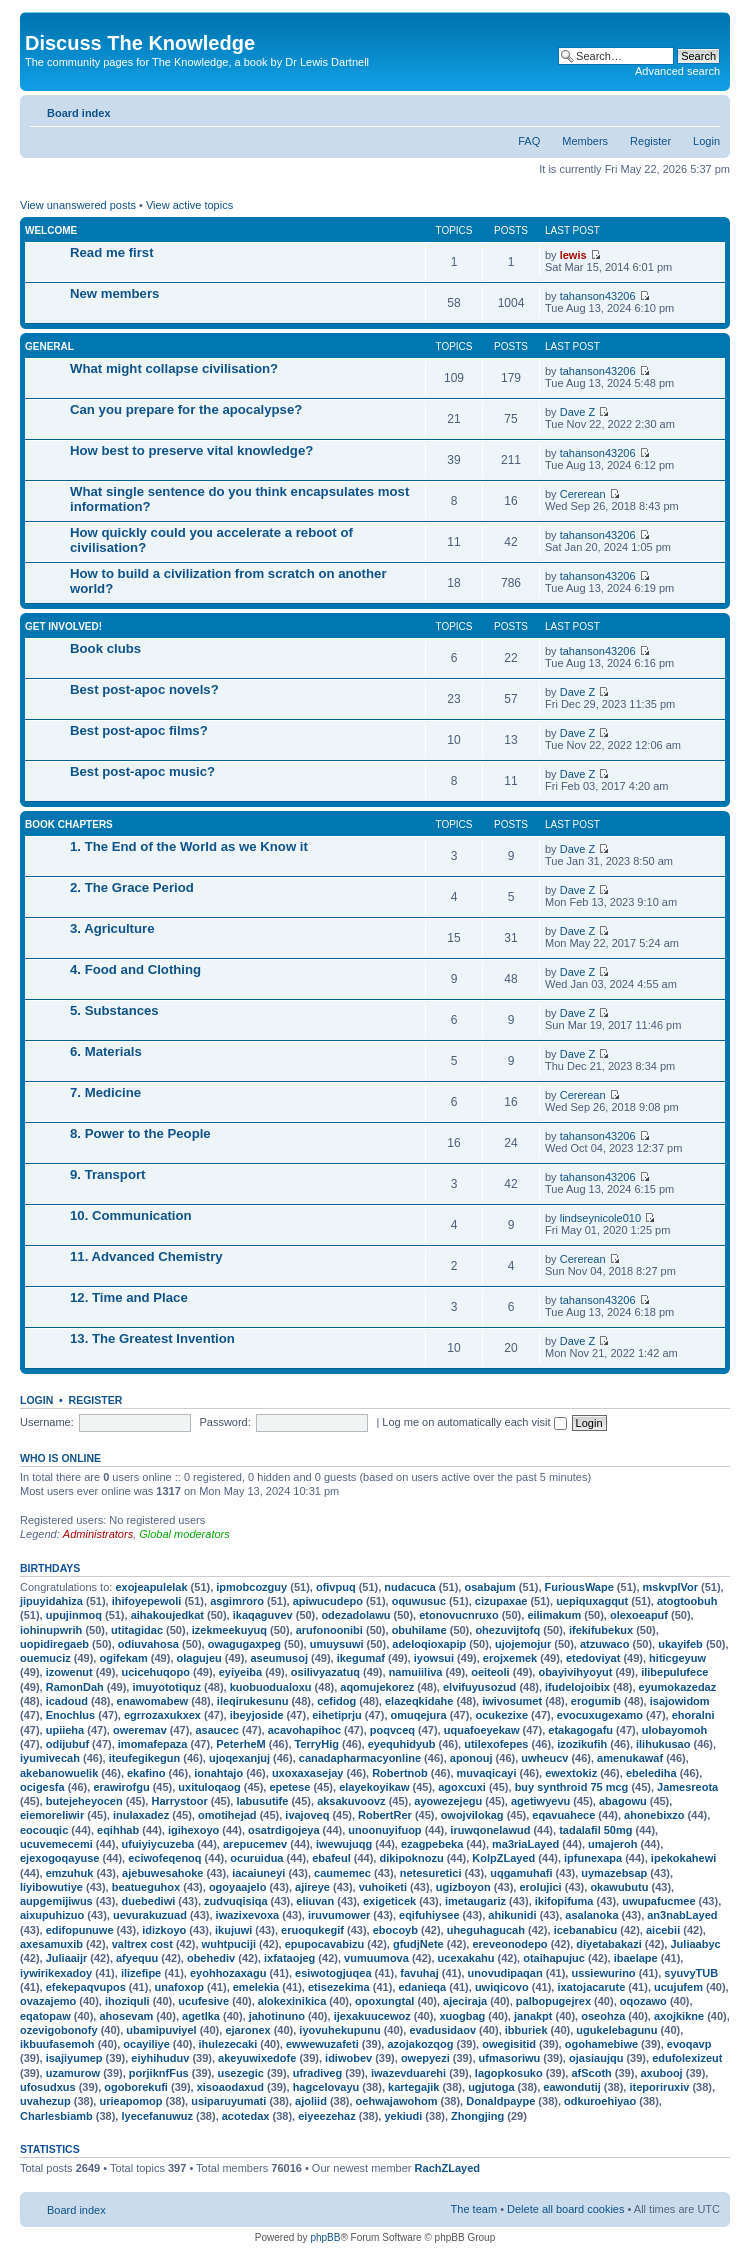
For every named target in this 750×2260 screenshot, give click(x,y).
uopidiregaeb (54, 1644)
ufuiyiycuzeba (158, 1844)
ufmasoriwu (510, 2058)
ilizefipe (141, 1973)
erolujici (540, 1887)
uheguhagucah (486, 1930)
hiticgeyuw (677, 1658)
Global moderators (184, 1534)
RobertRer (385, 1815)
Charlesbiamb (56, 2116)
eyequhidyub (402, 1744)
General (49, 346)
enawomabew (153, 1701)
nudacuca (409, 1587)
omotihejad (227, 1815)
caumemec (342, 1873)
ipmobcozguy (251, 1587)
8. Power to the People (140, 1133)
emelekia (256, 1987)
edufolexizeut (687, 2058)
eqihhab (118, 1830)
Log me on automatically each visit (474, 1422)
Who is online (60, 1458)
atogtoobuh (687, 1601)
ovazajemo (48, 2001)
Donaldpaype (500, 2101)
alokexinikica (292, 2001)
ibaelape (636, 1958)
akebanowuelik (59, 1773)
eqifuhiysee (429, 1915)
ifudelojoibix (577, 1687)
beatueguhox (146, 1887)
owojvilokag (472, 1815)
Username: (47, 1422)
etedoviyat (593, 1658)
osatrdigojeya (284, 1830)
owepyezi (425, 2058)
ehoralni (693, 1715)
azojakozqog (420, 2044)
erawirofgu (121, 1787)
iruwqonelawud (490, 1830)
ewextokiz (571, 1773)
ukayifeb (680, 1644)
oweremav (140, 1730)
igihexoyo (193, 1830)
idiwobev (348, 2058)
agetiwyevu (540, 1801)
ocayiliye (146, 2044)
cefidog (336, 1701)
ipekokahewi (683, 1858)
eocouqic (44, 1830)
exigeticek (389, 1901)
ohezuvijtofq (507, 1630)
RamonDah (75, 1687)
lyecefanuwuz (157, 2116)
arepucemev (255, 1844)
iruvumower (339, 1915)
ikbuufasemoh (57, 2044)
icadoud (67, 1701)
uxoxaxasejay (308, 1773)
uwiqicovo (502, 1987)
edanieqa (422, 1987)
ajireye (312, 1887)
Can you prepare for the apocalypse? (186, 409)
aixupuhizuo (52, 1915)
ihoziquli (127, 2001)
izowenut (69, 1672)
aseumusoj (278, 1658)
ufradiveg (318, 2073)
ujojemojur (523, 1644)
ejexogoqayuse (59, 1858)
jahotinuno (277, 2016)
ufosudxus (48, 2087)
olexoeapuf (639, 1615)
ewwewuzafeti (322, 2044)
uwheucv (544, 1758)
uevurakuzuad (150, 1915)
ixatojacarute (591, 1987)
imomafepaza (153, 1744)
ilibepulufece (674, 1672)
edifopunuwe (80, 1930)
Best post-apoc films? (139, 730)
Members (585, 141)
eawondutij (571, 2087)
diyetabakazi (608, 1944)
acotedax (246, 2116)
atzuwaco (605, 1644)
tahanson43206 (598, 296)
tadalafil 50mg (595, 1830)
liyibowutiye (51, 1887)
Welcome (51, 230)
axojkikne (679, 2016)
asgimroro (237, 1601)
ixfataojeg (289, 1958)
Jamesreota (687, 1787)
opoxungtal (384, 2001)
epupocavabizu (324, 1944)
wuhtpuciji (229, 1944)
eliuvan (315, 1901)
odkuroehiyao (600, 2101)
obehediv (211, 1958)
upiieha (65, 1730)
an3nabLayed (682, 1915)
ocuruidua (256, 1858)
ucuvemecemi (56, 1844)
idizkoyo (164, 1930)
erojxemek (510, 1658)
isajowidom (680, 1701)
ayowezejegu (448, 1801)
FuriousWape (579, 1587)
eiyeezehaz (326, 2116)
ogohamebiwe (601, 2044)
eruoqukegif (312, 1930)
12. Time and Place (129, 1297)
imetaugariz (475, 1901)
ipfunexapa (593, 1858)
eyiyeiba (240, 1672)
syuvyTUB (691, 1973)
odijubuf (67, 1744)
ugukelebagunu (616, 2030)
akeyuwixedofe (257, 2058)
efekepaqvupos (86, 1987)
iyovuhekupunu (339, 2030)
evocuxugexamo (600, 1715)
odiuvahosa (148, 1644)
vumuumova (376, 1958)
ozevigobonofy (59, 2030)
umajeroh (613, 1844)
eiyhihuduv (160, 2058)
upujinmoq (74, 1615)
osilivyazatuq (325, 1672)
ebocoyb (395, 1930)
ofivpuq (336, 1587)
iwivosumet (512, 1701)
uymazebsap (614, 1873)
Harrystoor (179, 1801)
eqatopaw (45, 2016)
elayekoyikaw (374, 1787)
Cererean (583, 494)
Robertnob (400, 1773)
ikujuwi (233, 1930)
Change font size (705, 109)
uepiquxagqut (592, 1601)
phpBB (325, 2237)
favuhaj (419, 1973)
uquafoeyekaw (482, 1730)
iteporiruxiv (659, 2087)
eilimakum (554, 1615)
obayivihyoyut (575, 1672)
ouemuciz (45, 1658)
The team (474, 2209)
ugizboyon (463, 1887)
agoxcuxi (462, 1787)
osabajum (489, 1587)
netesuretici (431, 1873)
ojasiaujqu (596, 2058)
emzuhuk (70, 1873)
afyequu (137, 1958)
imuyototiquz (166, 1687)
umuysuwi (337, 1644)
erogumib (596, 1701)
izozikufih (582, 1744)
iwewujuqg (344, 1844)
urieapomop (130, 2101)
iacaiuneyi (258, 1873)
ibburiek (526, 2030)
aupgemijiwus (56, 1901)
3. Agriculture (112, 928)
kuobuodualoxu (271, 1687)
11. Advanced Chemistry (146, 1256)
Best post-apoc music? (142, 771)
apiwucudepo (328, 1601)
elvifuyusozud (479, 1687)
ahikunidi (512, 1915)
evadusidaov (442, 2030)
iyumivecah (50, 1758)
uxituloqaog (209, 1787)
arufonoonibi (329, 1630)
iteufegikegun (145, 1758)
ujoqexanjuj (239, 1758)
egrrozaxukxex (162, 1715)
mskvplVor (670, 1587)
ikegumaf (361, 1658)
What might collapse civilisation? (174, 368)
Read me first (112, 252)
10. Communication (131, 1215)
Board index (79, 113)
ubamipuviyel (161, 2030)
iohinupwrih (51, 1630)
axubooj (662, 2073)
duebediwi (148, 1901)
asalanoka (591, 1915)
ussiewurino (603, 1973)
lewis (573, 255)
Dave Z (577, 412)
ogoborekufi (136, 2087)
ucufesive (203, 2001)
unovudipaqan (505, 1973)
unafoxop (180, 1987)
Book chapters (69, 824)
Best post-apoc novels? (144, 689)
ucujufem (678, 1987)
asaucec (216, 1730)
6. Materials (106, 1051)
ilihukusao (663, 1744)
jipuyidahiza (51, 1601)
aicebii (663, 1930)
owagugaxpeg (244, 1644)
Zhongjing (477, 2116)
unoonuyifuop (384, 1830)
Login (706, 141)
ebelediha (651, 1773)
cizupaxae (501, 1601)
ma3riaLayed (525, 1844)
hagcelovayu (326, 2087)
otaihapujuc (554, 1958)
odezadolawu (355, 1615)
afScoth (591, 2073)
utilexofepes (496, 1744)
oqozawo (643, 2001)
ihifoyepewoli (147, 1601)
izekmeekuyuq (229, 1630)
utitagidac (137, 1630)
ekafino (146, 1773)
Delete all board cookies (565, 2209)
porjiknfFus (159, 2073)
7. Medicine (105, 1092)
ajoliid (311, 2101)
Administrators (98, 1534)
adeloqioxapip (429, 1644)
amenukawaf (630, 1758)
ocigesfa (42, 1787)
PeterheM (241, 1744)
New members (114, 293)
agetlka (201, 2016)
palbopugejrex (553, 2001)
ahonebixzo (654, 1815)
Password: (224, 1422)
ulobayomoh (674, 1730)
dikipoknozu (411, 1858)
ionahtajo (218, 1773)
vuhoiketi (383, 1887)
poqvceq (392, 1730)
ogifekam (123, 1658)
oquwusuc (419, 1601)
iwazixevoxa (248, 1915)
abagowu (623, 1801)
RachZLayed (447, 2168)
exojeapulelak (151, 1587)
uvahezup (45, 2101)
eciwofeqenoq (164, 1858)
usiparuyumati (228, 2101)
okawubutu (619, 1887)
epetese (289, 1787)
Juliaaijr (67, 1958)
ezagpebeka (432, 1844)
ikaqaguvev (263, 1615)
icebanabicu (586, 1930)
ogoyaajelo (237, 1887)
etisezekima (339, 1987)
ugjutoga (491, 2087)
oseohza (603, 2016)
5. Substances (114, 1010)
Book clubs (105, 648)
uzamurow (73, 2073)
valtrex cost (142, 1944)
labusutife (262, 1801)
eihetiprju (337, 1715)
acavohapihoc (304, 1730)
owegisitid (509, 2044)
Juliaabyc (695, 1944)
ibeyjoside (257, 1715)
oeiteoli (490, 1672)
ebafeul (331, 1858)
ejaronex (247, 2030)
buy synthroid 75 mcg (572, 1787)
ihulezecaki (228, 2044)
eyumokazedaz (678, 1687)
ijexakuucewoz (372, 2016)
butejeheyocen (84, 1801)
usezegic (240, 2073)
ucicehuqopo (155, 1672)
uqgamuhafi (521, 1873)
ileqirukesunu (253, 1701)
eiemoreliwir (52, 1815)
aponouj (471, 1758)
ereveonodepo (509, 1944)
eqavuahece (563, 1815)
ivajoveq (307, 1815)
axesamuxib (51, 1944)
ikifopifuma (564, 1901)
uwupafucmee (658, 1901)
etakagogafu (580, 1730)
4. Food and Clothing (135, 969)
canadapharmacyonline (360, 1758)
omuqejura (419, 1715)
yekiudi (403, 2116)
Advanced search (677, 71)
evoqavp (689, 2044)
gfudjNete (418, 1944)
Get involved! (63, 626)
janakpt (533, 2016)
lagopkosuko (509, 2073)
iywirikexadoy (56, 1973)
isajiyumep (74, 2058)
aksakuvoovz (351, 1801)
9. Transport (107, 1174)
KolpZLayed (503, 1858)
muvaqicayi (487, 1773)
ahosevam (126, 2016)
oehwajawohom (397, 2101)
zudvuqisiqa (236, 1901)
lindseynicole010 (600, 1218)
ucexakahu (466, 1958)
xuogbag (462, 2016)
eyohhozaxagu (228, 1973)
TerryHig (317, 1744)
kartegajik (413, 2087)
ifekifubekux (601, 1630)
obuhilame (419, 1630)
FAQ (529, 141)
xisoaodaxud (230, 2087)
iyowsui (434, 1658)
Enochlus (71, 1715)
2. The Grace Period (132, 887)
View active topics (189, 205)
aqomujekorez (377, 1687)
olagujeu (199, 1658)
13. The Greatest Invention (152, 1338)
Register (650, 141)
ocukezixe (501, 1715)
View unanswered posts (78, 205)
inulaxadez (141, 1815)
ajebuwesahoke (162, 1873)
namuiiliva (416, 1672)
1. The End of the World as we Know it (189, 846)
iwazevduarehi (408, 2073)
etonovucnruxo (458, 1615)
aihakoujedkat (167, 1615)
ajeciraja (465, 2001)
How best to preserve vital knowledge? (191, 450)
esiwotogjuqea (333, 1973)
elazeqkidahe (419, 1701)
